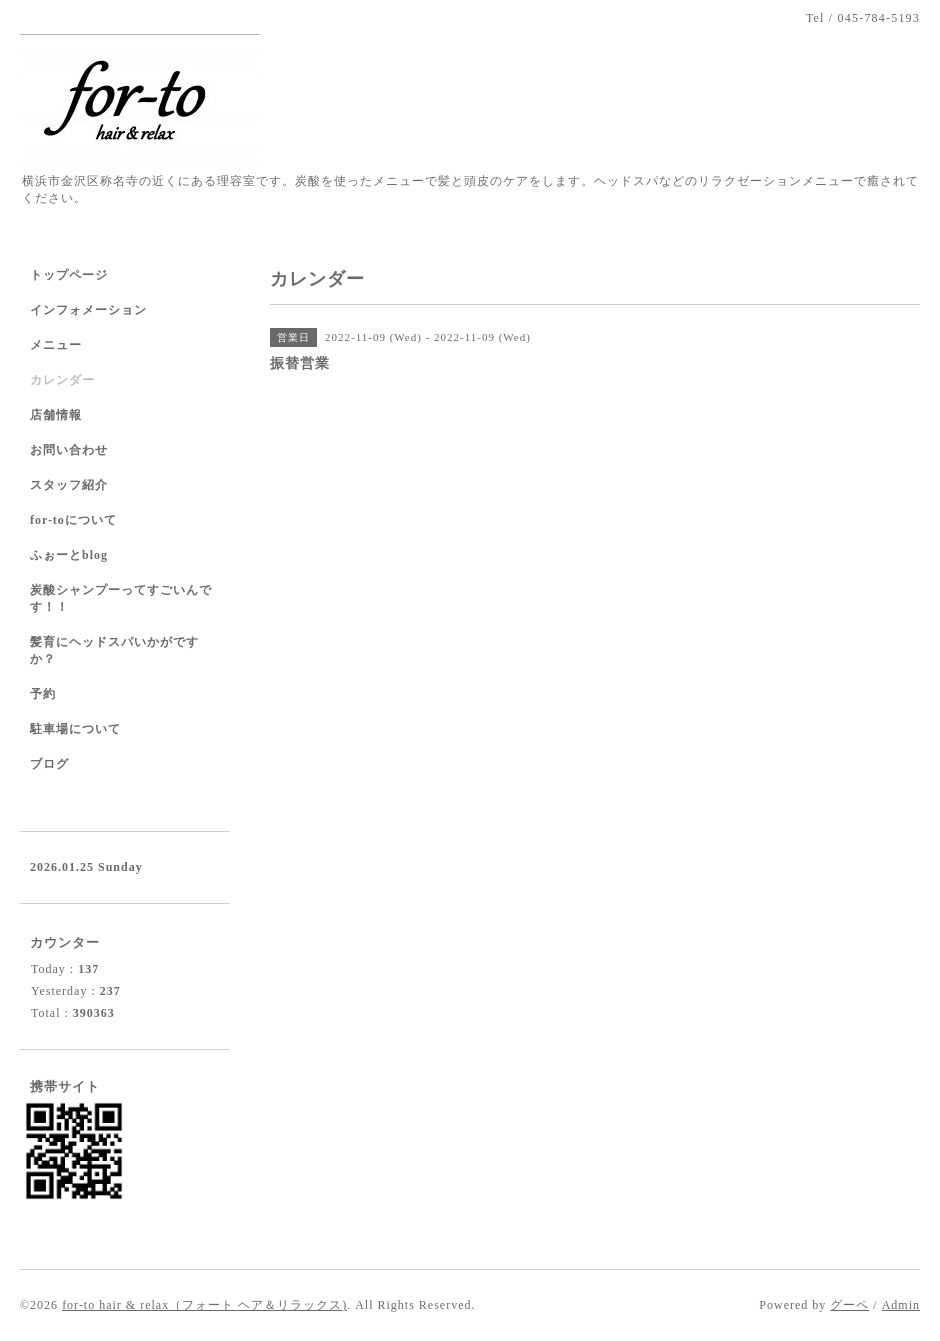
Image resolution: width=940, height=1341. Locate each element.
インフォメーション (88, 310)
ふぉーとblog (69, 555)
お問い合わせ (69, 450)
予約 (43, 694)
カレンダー (62, 380)
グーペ (849, 1305)
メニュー (56, 345)
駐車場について (75, 729)
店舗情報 (56, 415)
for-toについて (73, 520)
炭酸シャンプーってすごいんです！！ (121, 598)
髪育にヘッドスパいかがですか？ (114, 650)
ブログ (49, 764)
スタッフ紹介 (69, 485)
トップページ (69, 275)
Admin (901, 1305)
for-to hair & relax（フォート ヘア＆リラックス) (204, 1305)
